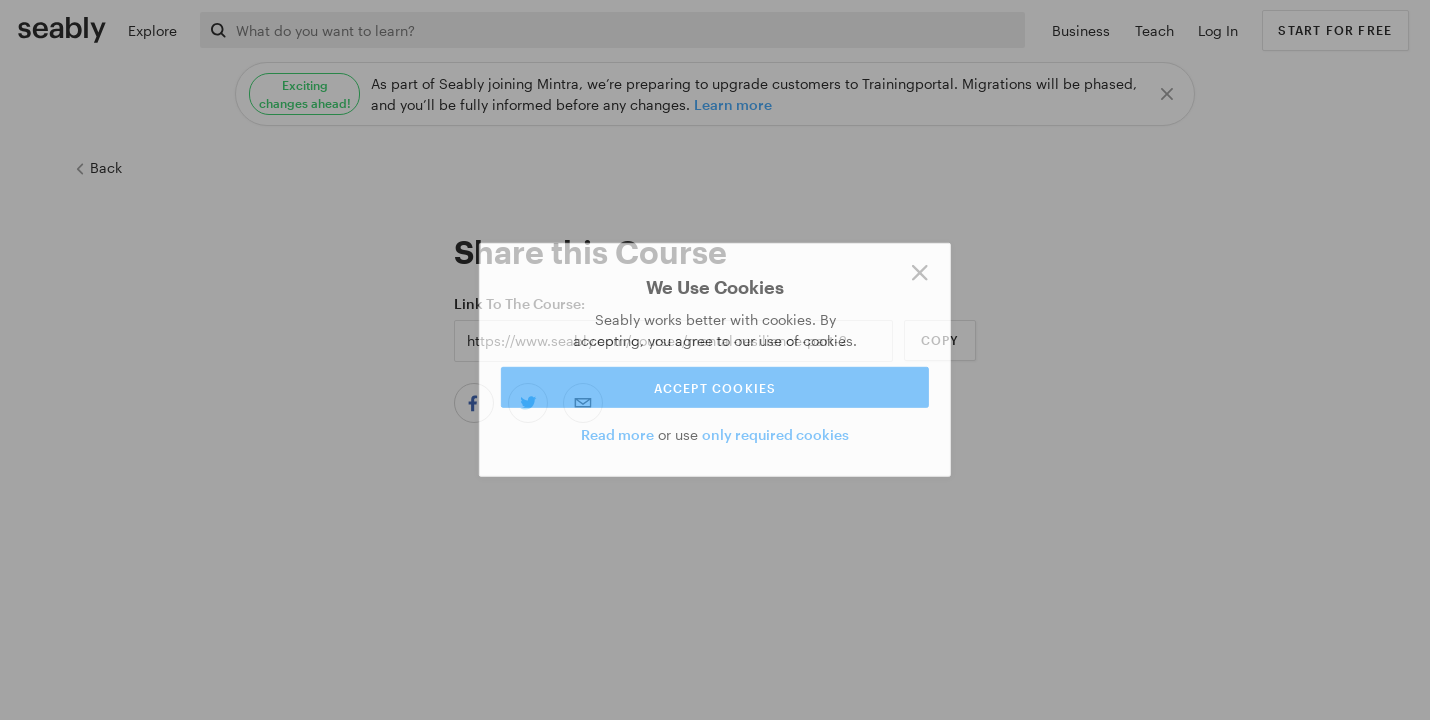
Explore (152, 30)
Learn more (733, 104)
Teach (1154, 30)
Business (1081, 30)
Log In (1218, 30)
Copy (940, 340)
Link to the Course (517, 303)
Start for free (1335, 30)
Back (98, 167)
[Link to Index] (62, 29)
